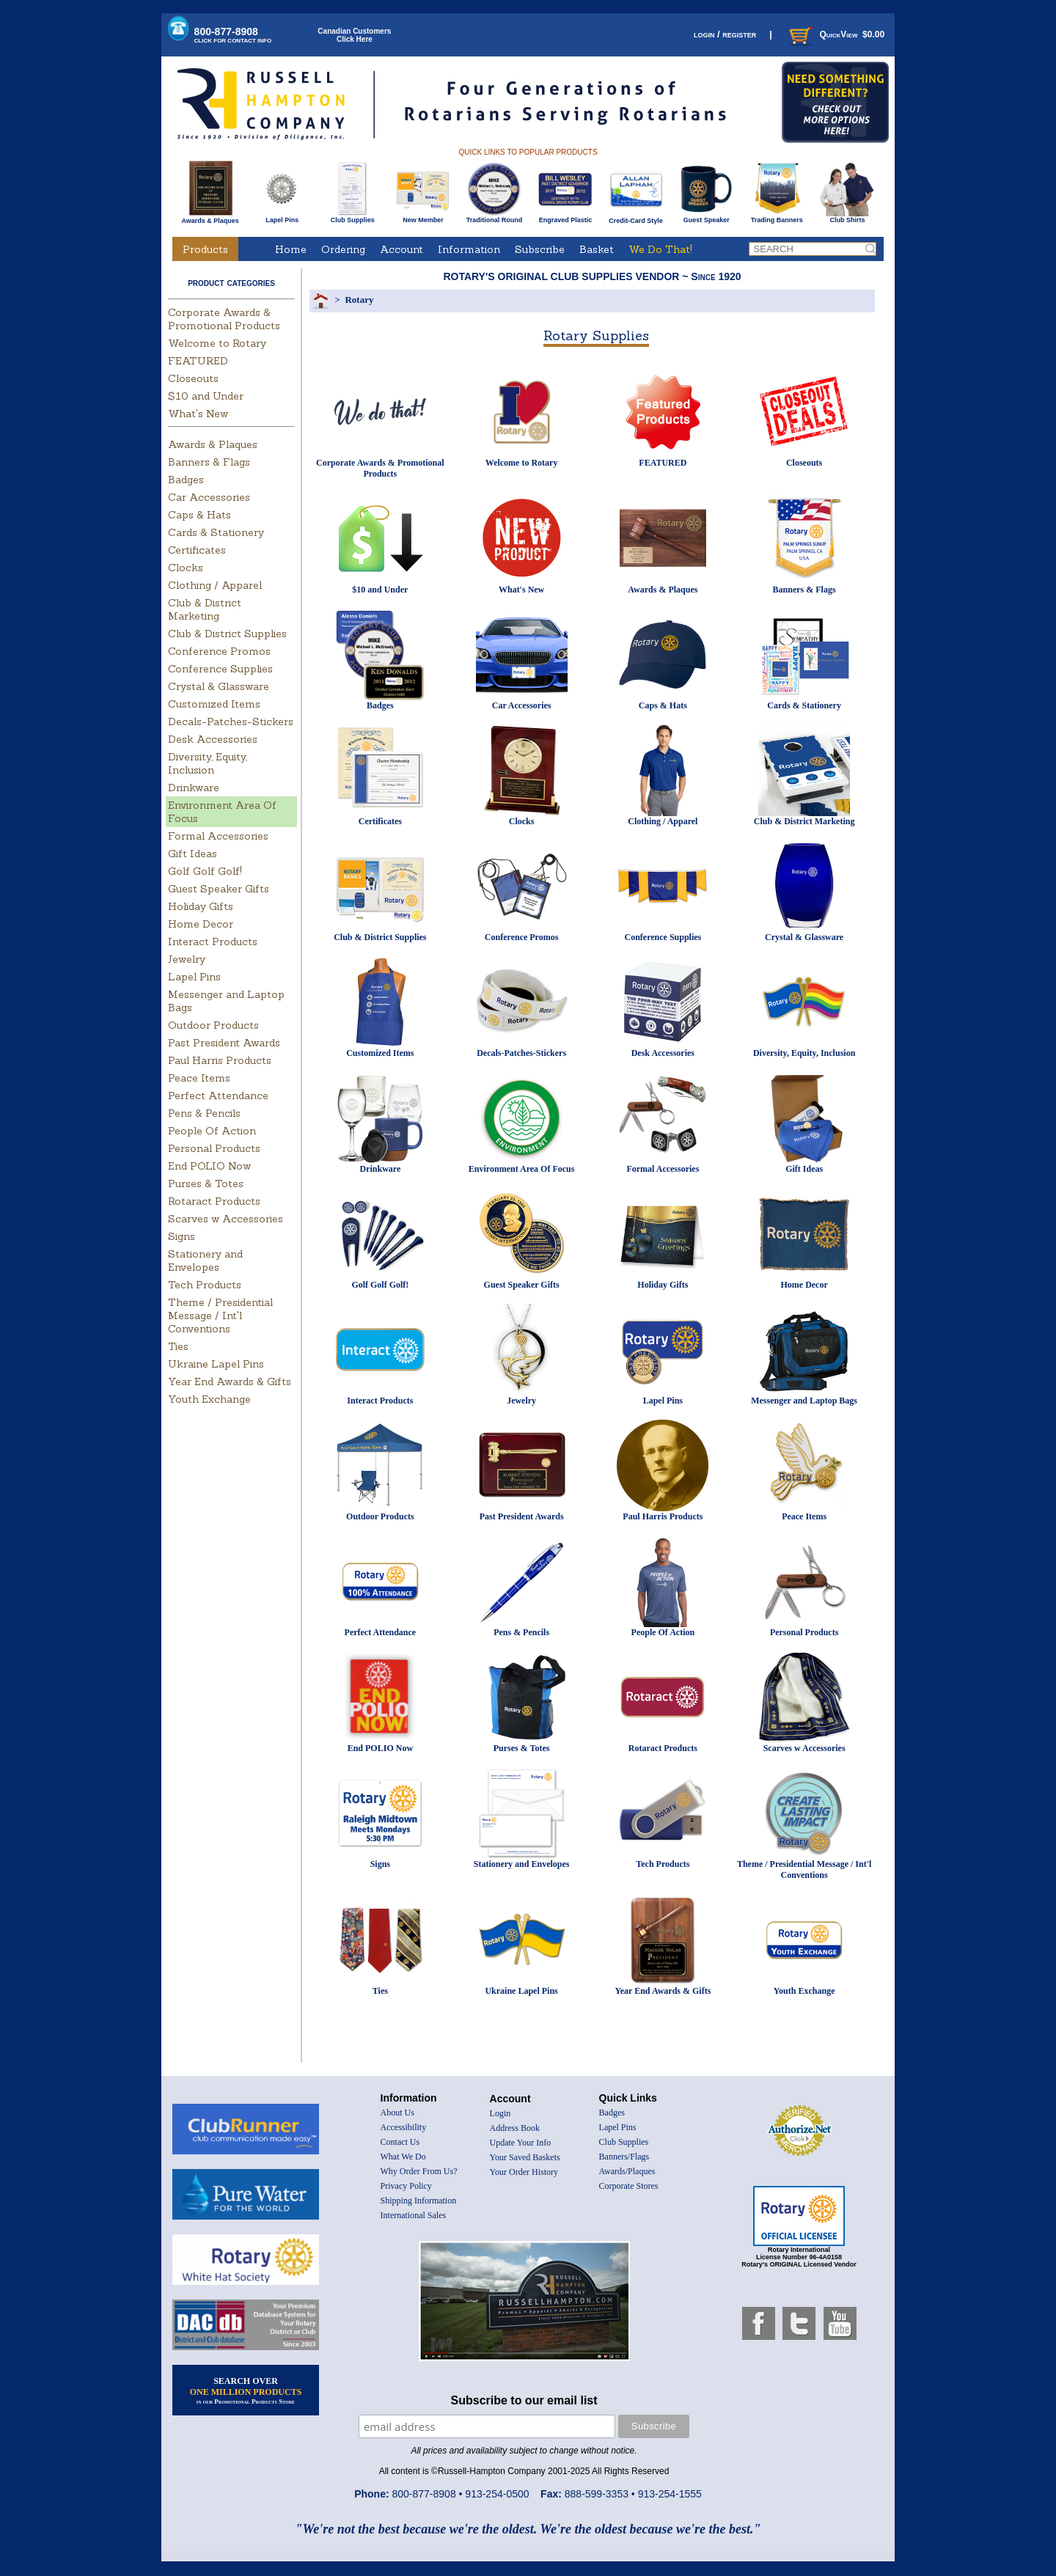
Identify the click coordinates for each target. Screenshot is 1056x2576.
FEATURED (198, 360)
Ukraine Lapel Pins (216, 1363)
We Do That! (660, 249)
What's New (198, 413)
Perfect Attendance (218, 1095)
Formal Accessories (218, 836)
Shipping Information (419, 2200)
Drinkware (193, 787)
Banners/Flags (624, 2156)
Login (500, 2113)
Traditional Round (494, 217)
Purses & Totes (205, 1183)
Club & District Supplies (227, 633)
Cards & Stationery (216, 532)
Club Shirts (847, 217)
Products (205, 249)
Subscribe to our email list (524, 2400)
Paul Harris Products (219, 1060)
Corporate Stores (629, 2186)
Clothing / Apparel (215, 585)
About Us (397, 2112)
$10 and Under (205, 396)
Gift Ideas (192, 853)
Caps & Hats (199, 514)
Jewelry (186, 959)
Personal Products (214, 1148)
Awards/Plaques (627, 2171)
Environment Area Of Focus (522, 1169)
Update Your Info (520, 2143)
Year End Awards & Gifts (229, 1381)
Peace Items (199, 1078)
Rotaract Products (214, 1201)
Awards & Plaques (209, 217)
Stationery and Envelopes (205, 1260)
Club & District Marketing (204, 609)
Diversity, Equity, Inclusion (207, 763)
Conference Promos (219, 651)
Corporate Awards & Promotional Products (224, 319)
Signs (181, 1236)
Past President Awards (224, 1042)
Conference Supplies (220, 668)
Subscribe (540, 249)
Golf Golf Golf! (205, 871)
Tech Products (204, 1284)
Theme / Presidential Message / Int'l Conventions (220, 1315)
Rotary (359, 299)
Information (469, 249)
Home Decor (200, 924)
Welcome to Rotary (217, 343)
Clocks (185, 567)
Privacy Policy (406, 2186)
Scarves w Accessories (225, 1218)
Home (291, 249)
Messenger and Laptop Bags (804, 1400)
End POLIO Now (209, 1166)
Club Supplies (352, 217)
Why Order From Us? (419, 2171)
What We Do (403, 2156)
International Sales (414, 2215)
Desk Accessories (212, 739)
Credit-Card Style (636, 217)
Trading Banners (776, 217)
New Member (422, 217)
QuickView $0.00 (835, 34)
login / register (725, 34)
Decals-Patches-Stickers (230, 721)
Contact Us (400, 2142)
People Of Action (212, 1130)
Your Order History (524, 2172)
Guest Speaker (706, 217)
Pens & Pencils (204, 1113)
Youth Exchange (209, 1399)
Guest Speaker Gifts (218, 888)
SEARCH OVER (246, 2390)
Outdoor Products (213, 1025)
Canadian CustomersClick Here (354, 35)
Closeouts (193, 378)
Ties (178, 1346)
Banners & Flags (209, 462)
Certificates (197, 550)
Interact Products (212, 941)
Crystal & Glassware (218, 686)
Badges (186, 479)
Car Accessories (209, 497)
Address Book (515, 2128)
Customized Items (214, 704)
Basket (596, 249)
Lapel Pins (281, 217)
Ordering (343, 249)
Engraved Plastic (565, 217)
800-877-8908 (233, 35)
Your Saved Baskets (525, 2157)
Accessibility (404, 2127)
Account (401, 249)
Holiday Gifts (200, 906)
